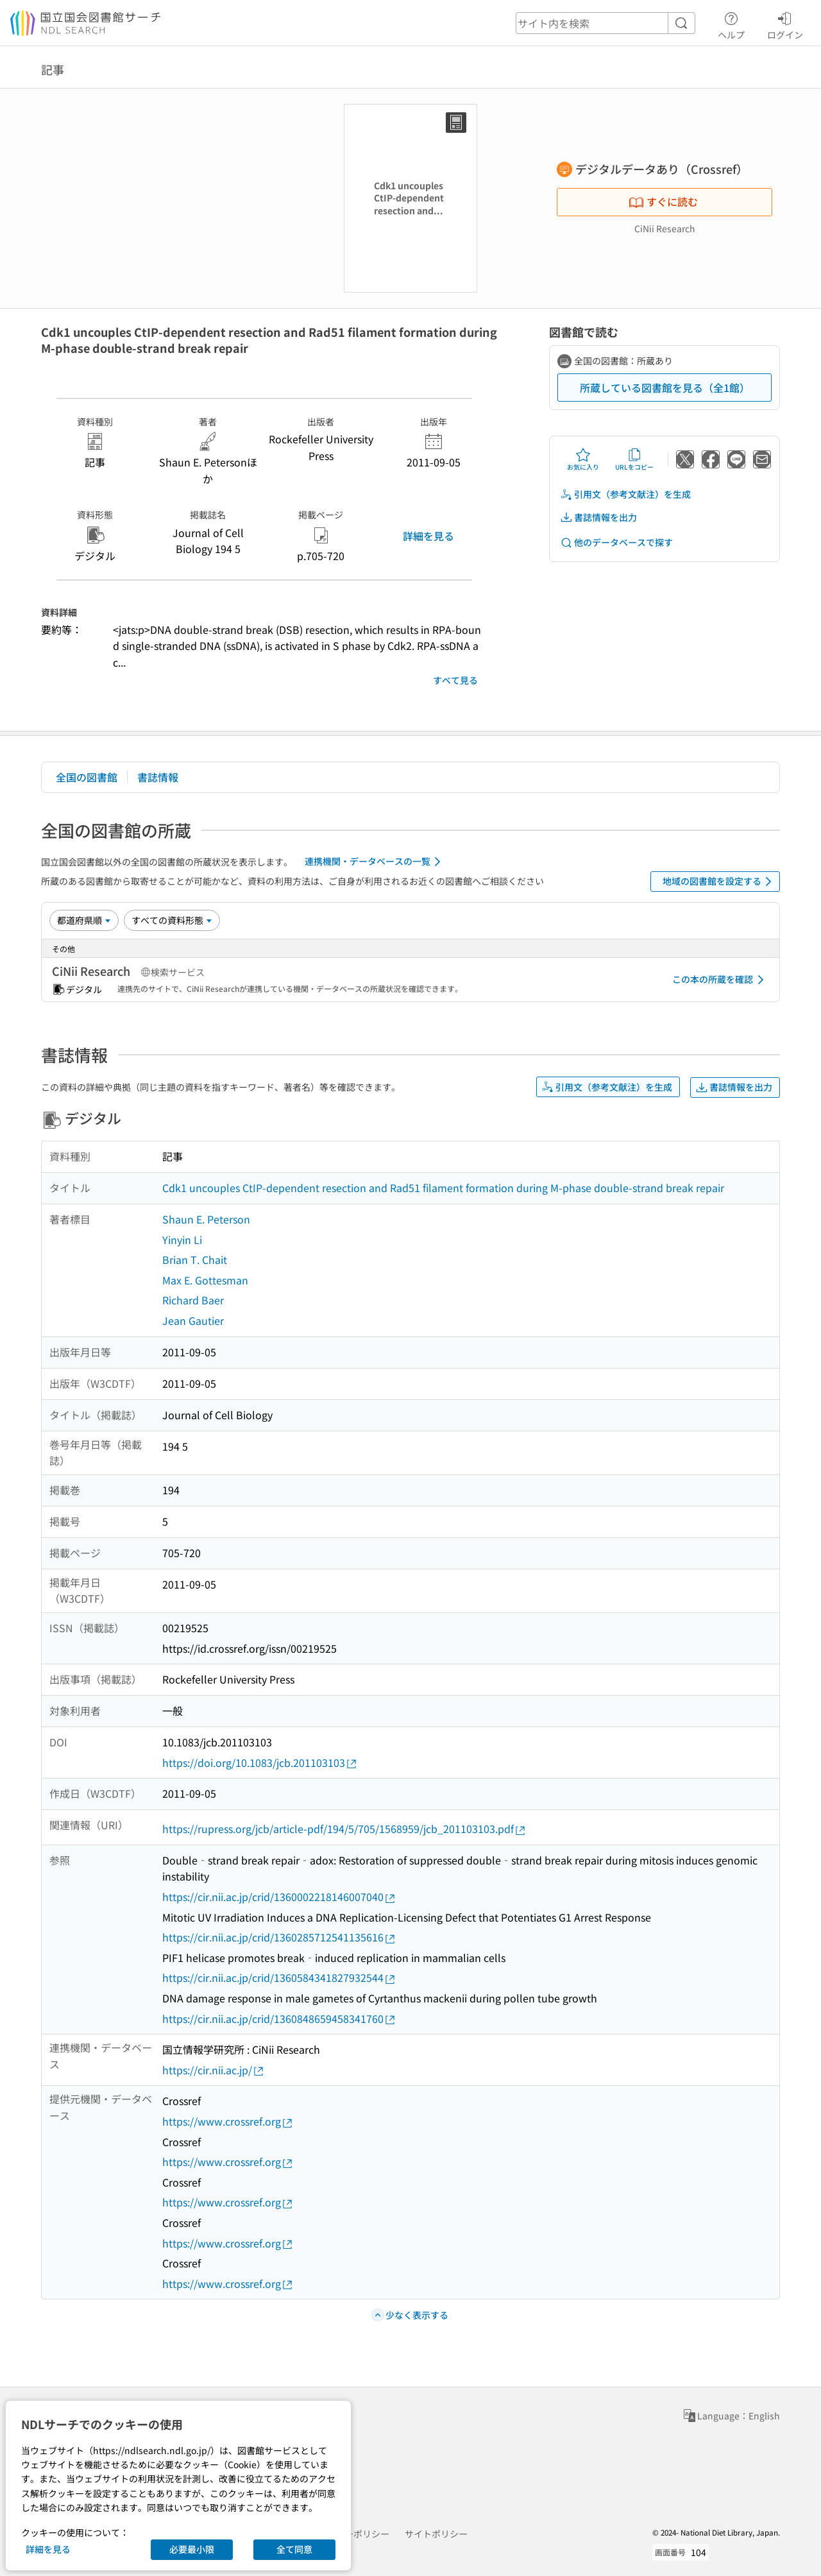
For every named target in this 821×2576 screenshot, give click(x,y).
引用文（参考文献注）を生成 (625, 494)
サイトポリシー (436, 2533)
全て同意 (294, 2549)
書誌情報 (157, 777)
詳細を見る (428, 535)
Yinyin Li (182, 1239)
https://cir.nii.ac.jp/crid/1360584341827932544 (279, 1978)
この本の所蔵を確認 (720, 979)
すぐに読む (663, 201)
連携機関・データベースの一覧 (375, 861)
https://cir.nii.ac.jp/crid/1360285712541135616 (279, 1937)
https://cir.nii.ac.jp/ (213, 2070)
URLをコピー (634, 459)
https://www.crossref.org (228, 2121)
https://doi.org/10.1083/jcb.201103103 (260, 1763)
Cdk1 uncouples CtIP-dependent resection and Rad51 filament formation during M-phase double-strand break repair (443, 1187)
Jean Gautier (193, 1320)
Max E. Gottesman (205, 1280)
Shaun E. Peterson (206, 1219)
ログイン (785, 23)
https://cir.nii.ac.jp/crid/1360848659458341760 (279, 2019)
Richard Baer (193, 1300)
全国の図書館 (86, 777)
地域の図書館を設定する (719, 881)
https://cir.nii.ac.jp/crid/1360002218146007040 (279, 1897)
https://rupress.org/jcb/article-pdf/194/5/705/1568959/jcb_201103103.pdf (344, 1829)
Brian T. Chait (194, 1259)
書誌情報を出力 (598, 517)
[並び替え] (84, 920)
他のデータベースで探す (616, 542)
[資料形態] (172, 920)
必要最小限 (191, 2549)
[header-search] (605, 23)
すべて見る (455, 680)
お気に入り (583, 459)
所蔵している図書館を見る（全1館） (665, 387)
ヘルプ (731, 23)
